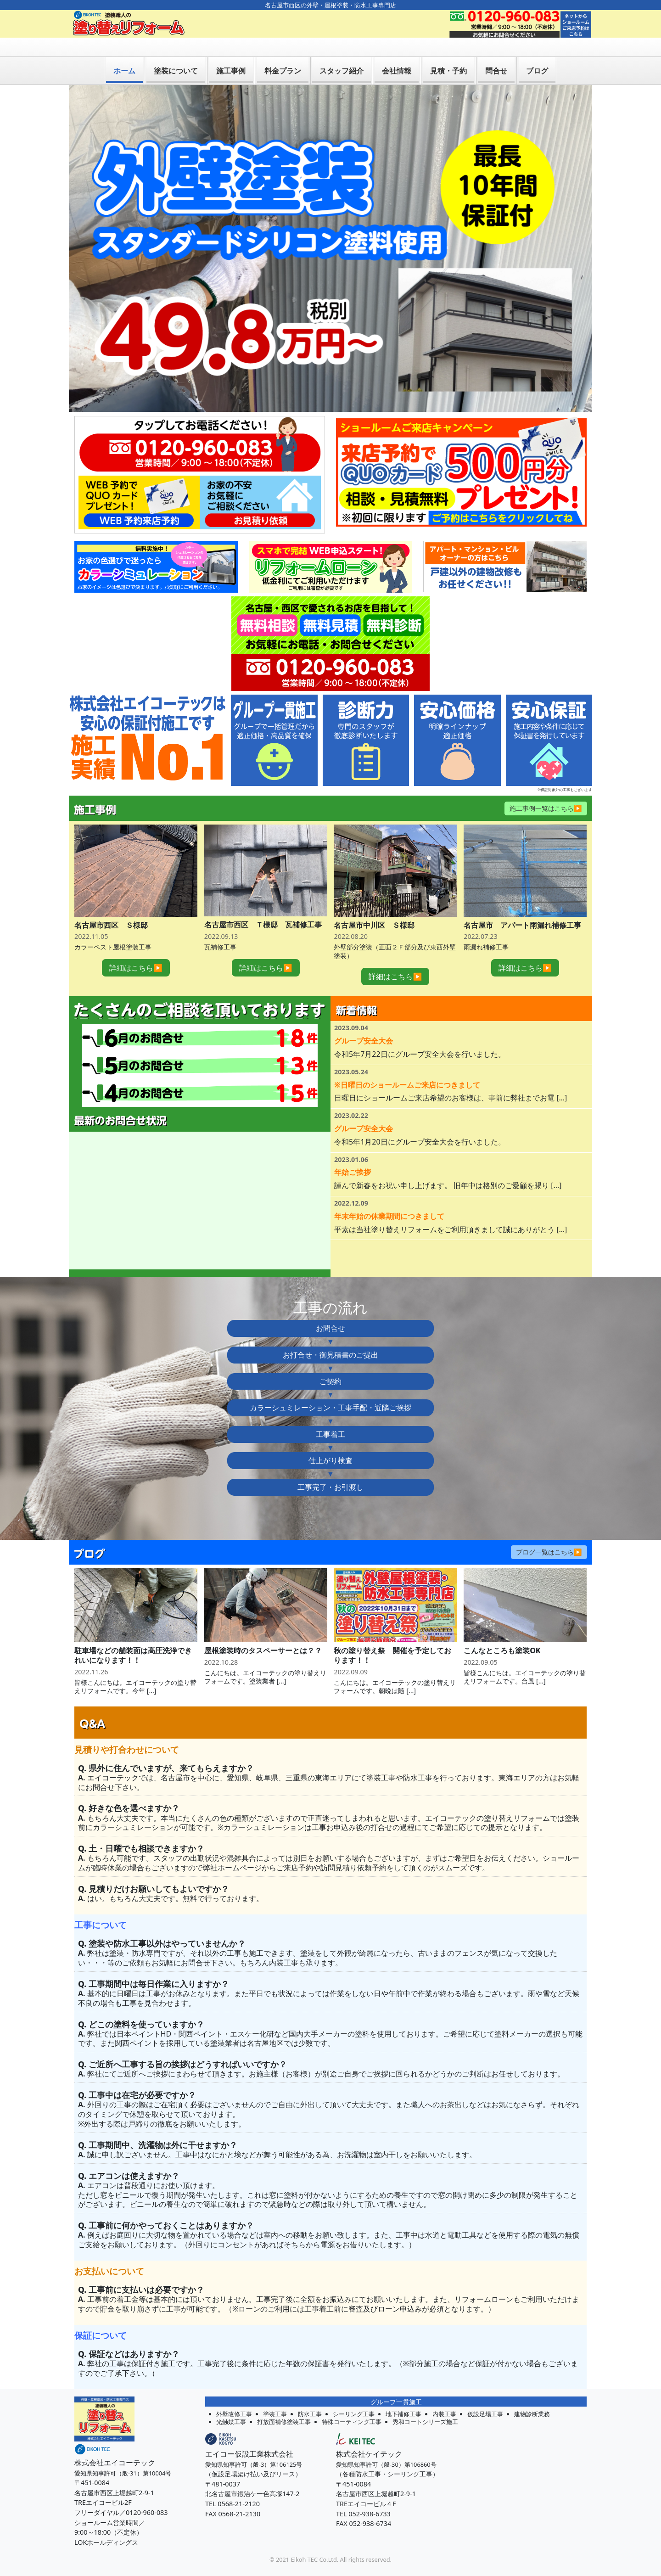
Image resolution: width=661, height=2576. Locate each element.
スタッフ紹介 (341, 52)
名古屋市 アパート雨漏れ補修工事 (522, 907)
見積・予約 (448, 52)
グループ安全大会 (363, 1022)
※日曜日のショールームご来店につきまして (407, 1066)
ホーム (124, 52)
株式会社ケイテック (369, 2435)
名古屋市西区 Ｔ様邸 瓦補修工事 (263, 906)
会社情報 (396, 52)
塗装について (176, 52)
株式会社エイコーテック (114, 2444)
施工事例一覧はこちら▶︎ (546, 789)
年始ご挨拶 (352, 1154)
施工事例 (231, 52)
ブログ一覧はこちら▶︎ (549, 1533)
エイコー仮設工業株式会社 (249, 2435)
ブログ (537, 52)
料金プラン (282, 52)
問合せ (496, 52)
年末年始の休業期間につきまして (389, 1198)
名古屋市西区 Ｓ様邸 (111, 907)
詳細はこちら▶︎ (135, 949)
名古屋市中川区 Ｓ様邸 (374, 907)
